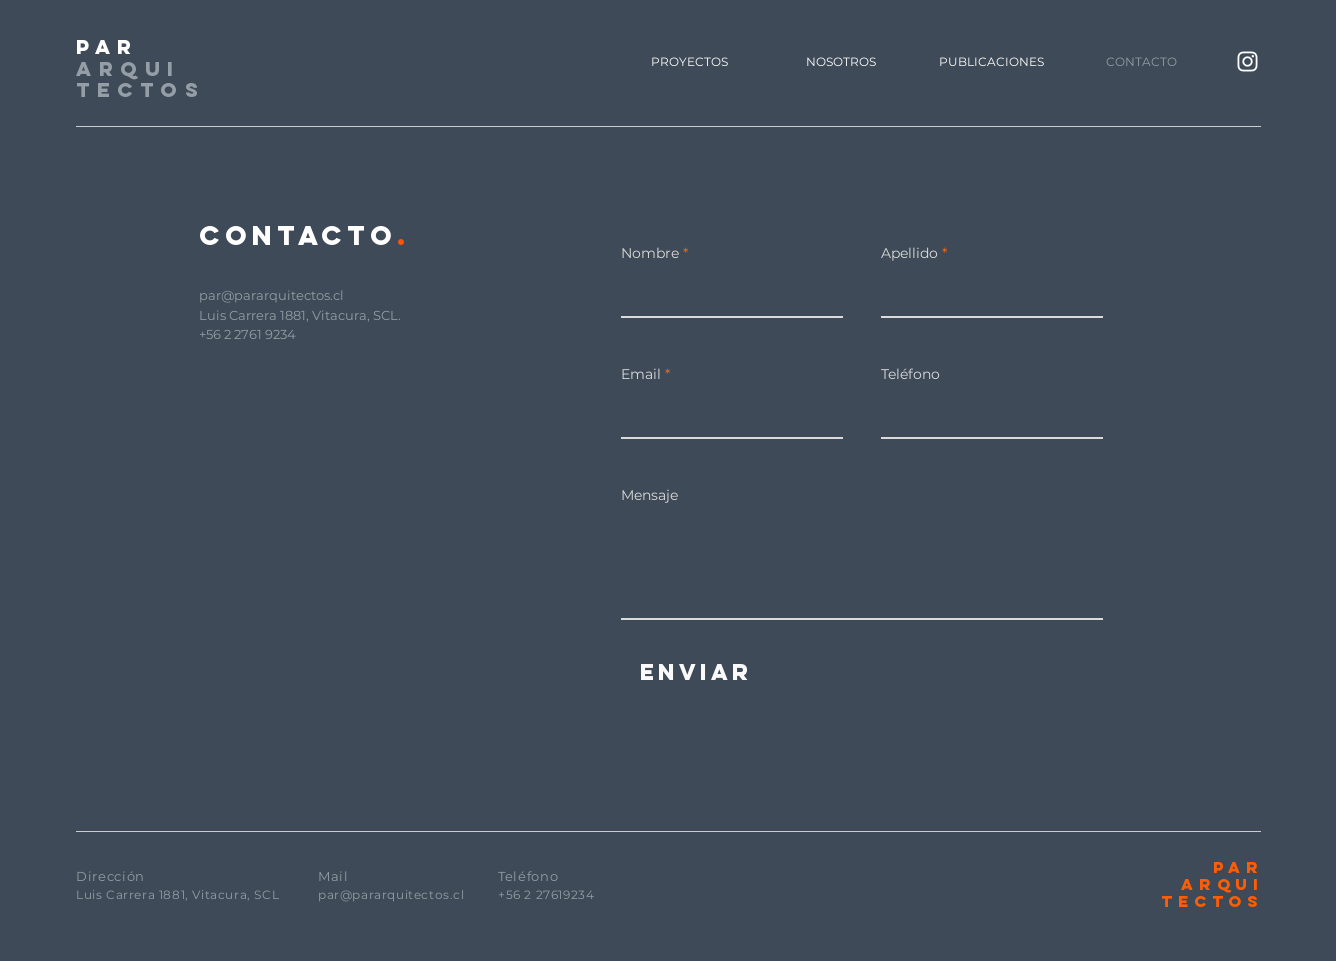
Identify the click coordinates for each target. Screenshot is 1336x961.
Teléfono (910, 374)
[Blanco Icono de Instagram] (1247, 61)
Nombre (650, 253)
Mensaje (649, 495)
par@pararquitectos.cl (271, 295)
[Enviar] (696, 672)
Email (641, 374)
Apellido (909, 253)
